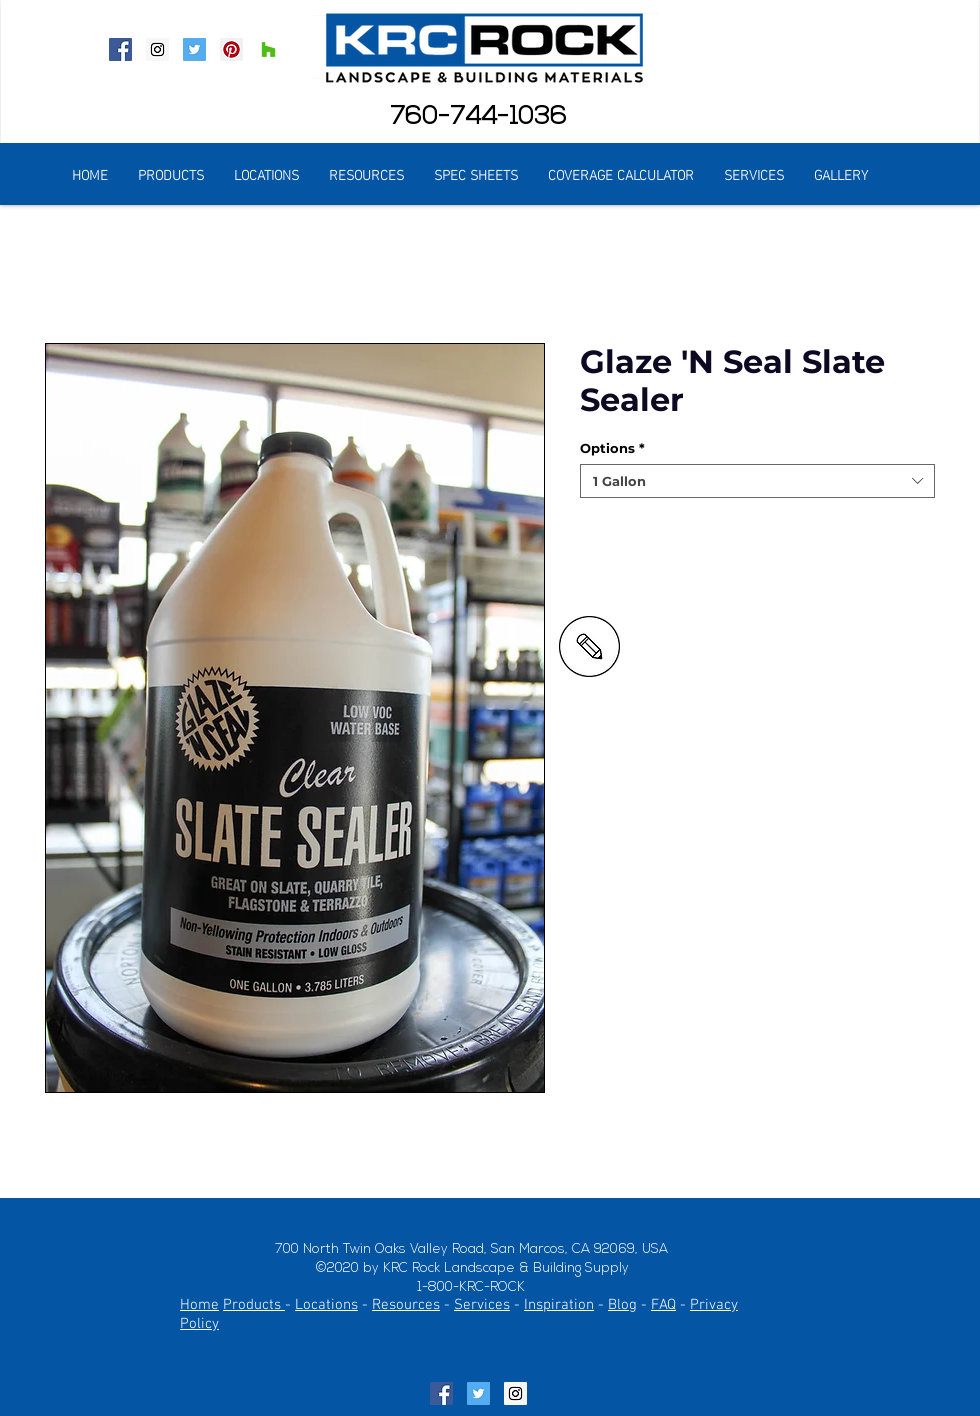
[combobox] (757, 481)
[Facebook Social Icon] (120, 49)
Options (612, 448)
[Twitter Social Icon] (194, 49)
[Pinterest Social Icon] (231, 49)
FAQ (663, 1305)
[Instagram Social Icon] (157, 49)
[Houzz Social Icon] (268, 49)
